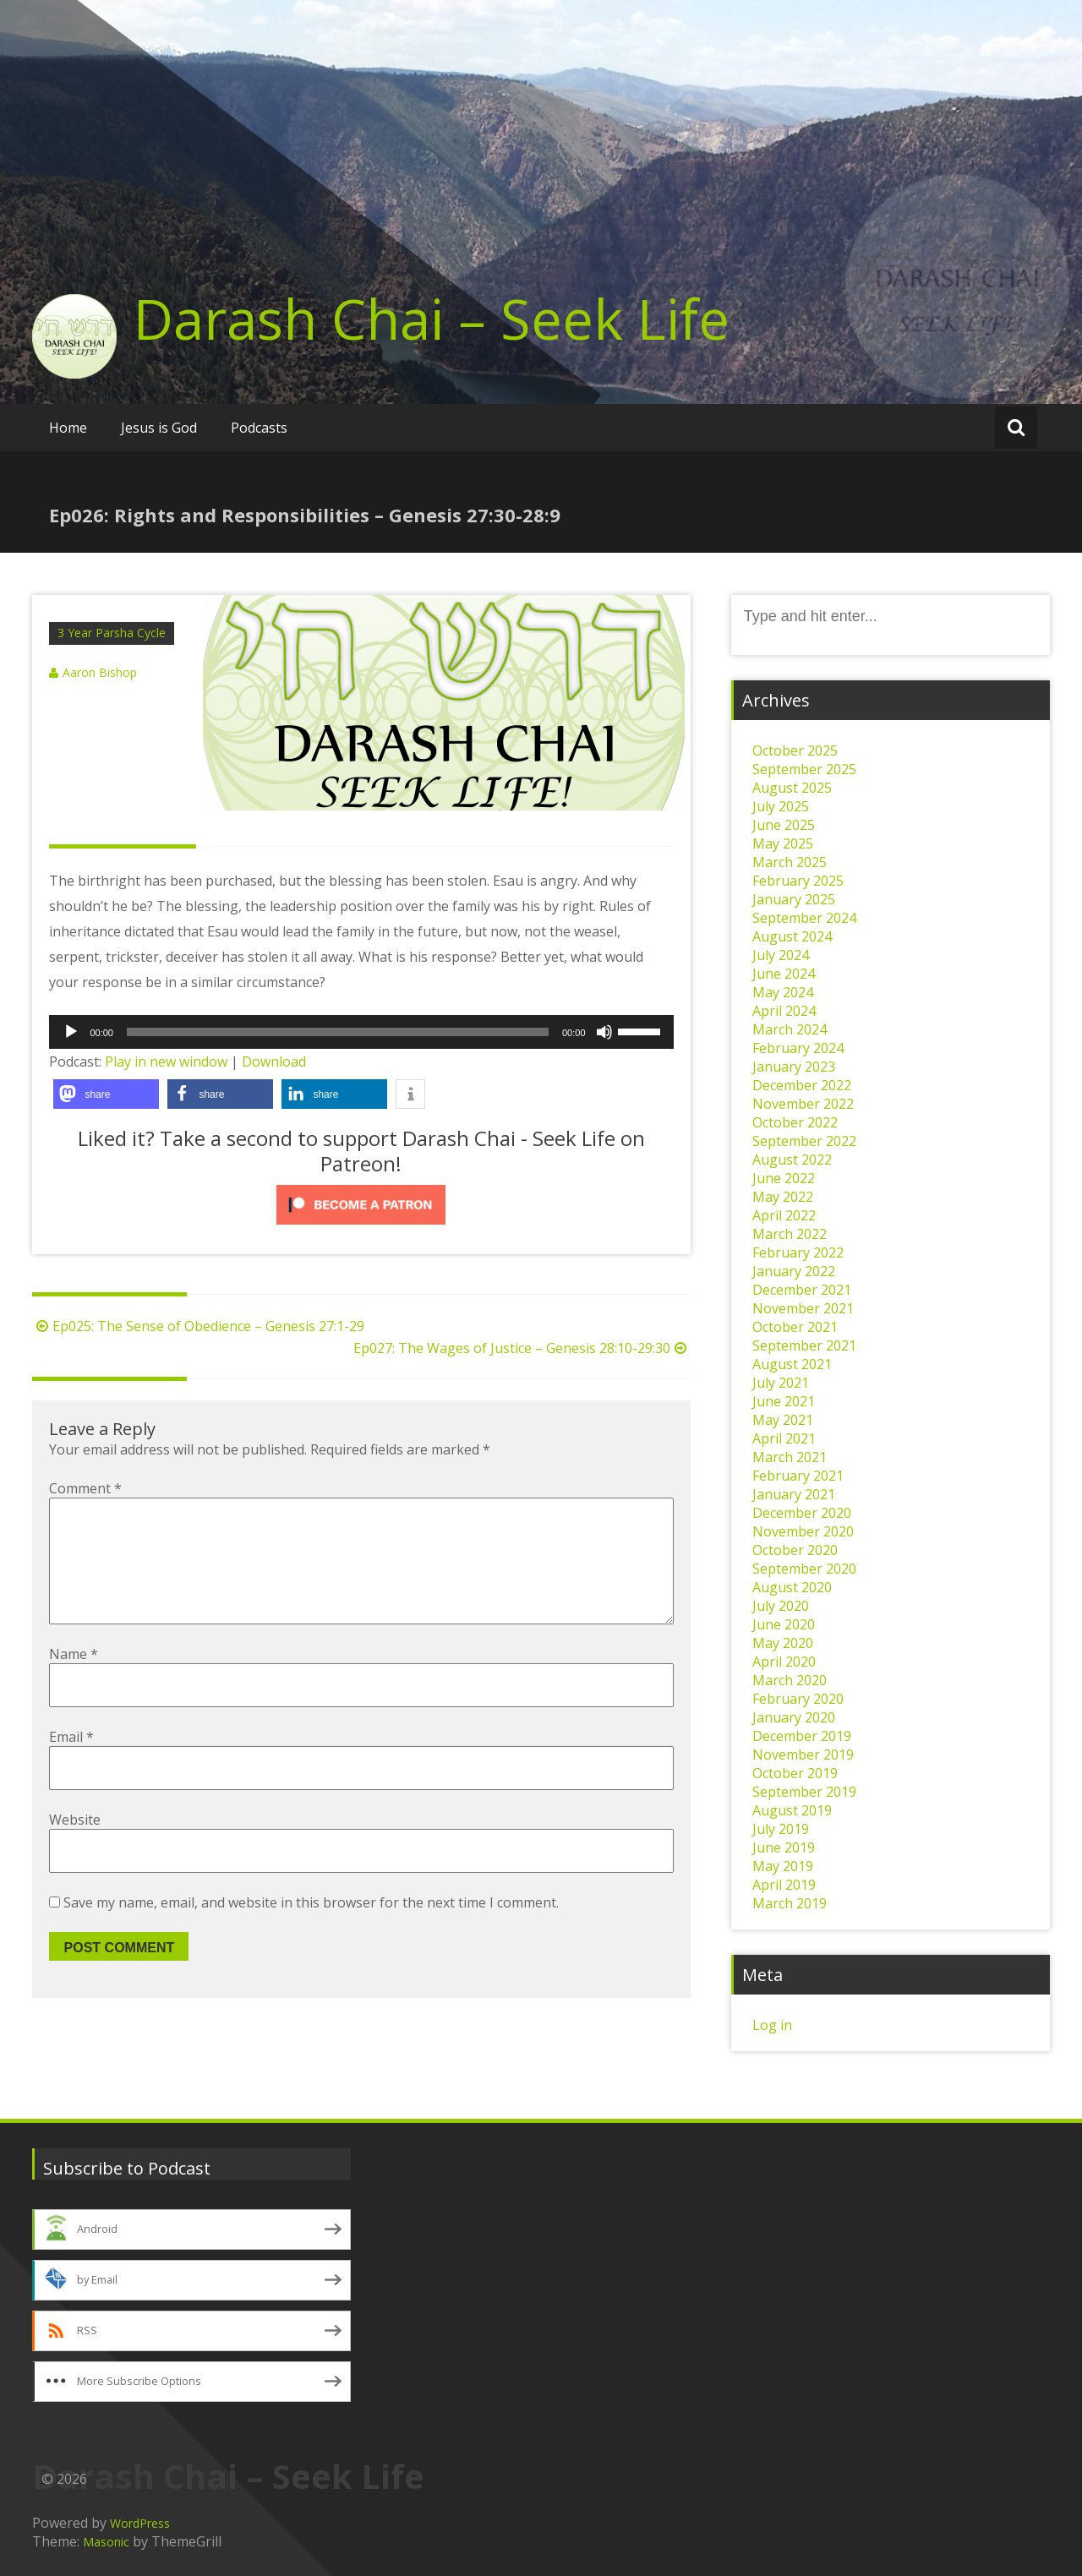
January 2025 (793, 899)
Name (73, 1681)
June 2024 (783, 973)
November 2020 (803, 1531)
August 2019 (792, 1810)
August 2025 (792, 787)
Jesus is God (159, 427)
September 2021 (804, 1345)
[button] (106, 1094)
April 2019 (784, 1884)
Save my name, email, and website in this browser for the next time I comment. (311, 1929)
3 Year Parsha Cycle (111, 633)
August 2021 (792, 1364)
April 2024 (784, 1010)
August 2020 (792, 1587)
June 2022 (783, 1178)
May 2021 (782, 1420)
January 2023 (793, 1066)
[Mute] (604, 1031)
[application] (361, 1032)
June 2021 (783, 1401)
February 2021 (798, 1475)
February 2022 (798, 1252)
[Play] (71, 1031)
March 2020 (789, 1680)
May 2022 (782, 1196)
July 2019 (780, 1829)
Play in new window (166, 1061)
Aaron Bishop (100, 672)
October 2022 (795, 1122)
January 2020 (793, 1717)
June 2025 (783, 825)
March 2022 (789, 1234)
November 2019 (803, 1754)
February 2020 (798, 1698)
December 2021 (801, 1289)
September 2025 (804, 769)
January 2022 (793, 1271)
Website (75, 1846)
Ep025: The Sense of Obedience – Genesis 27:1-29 (198, 1326)
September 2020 (804, 1568)
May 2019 (782, 1866)
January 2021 (793, 1494)
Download (274, 1061)
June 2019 (783, 1847)
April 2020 (784, 1661)
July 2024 (780, 955)
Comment (85, 1488)
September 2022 (804, 1141)
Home (68, 427)
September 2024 (804, 918)
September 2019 (804, 1791)
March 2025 (789, 862)
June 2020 (783, 1624)
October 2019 (795, 1773)
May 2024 (782, 992)
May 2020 (782, 1643)
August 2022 (792, 1159)
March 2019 (789, 1903)
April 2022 (784, 1215)
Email (71, 1764)
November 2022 (803, 1103)
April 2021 (784, 1438)
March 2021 (789, 1457)
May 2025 (782, 843)
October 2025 (795, 750)
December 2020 (801, 1513)
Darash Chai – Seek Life (432, 318)
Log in (772, 2025)
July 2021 (780, 1382)
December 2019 (801, 1736)
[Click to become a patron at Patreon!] (361, 1205)
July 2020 (780, 1605)
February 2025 (798, 880)
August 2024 (792, 936)
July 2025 (780, 806)
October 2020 (795, 1550)
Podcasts (259, 427)
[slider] (338, 1032)
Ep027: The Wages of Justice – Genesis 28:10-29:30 (522, 1348)
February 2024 (798, 1048)
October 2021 (795, 1327)
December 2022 (801, 1085)
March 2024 (789, 1029)
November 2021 (803, 1308)
